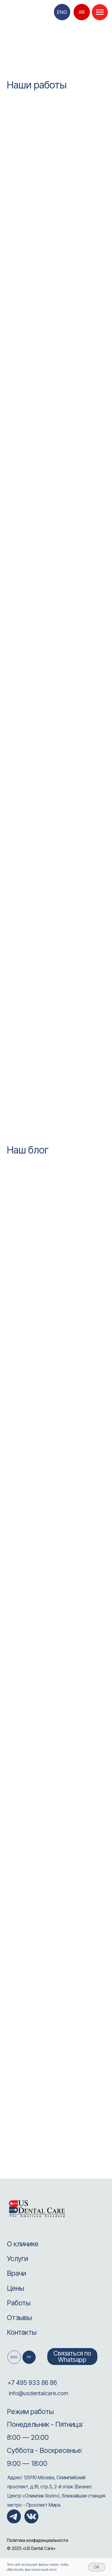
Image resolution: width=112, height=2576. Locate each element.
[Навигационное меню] (100, 12)
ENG (62, 12)
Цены (15, 2288)
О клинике (22, 2243)
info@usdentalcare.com (37, 2393)
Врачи (16, 2273)
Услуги (17, 2258)
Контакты (22, 2332)
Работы (18, 2302)
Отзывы (19, 2317)
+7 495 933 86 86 (32, 2382)
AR (82, 12)
